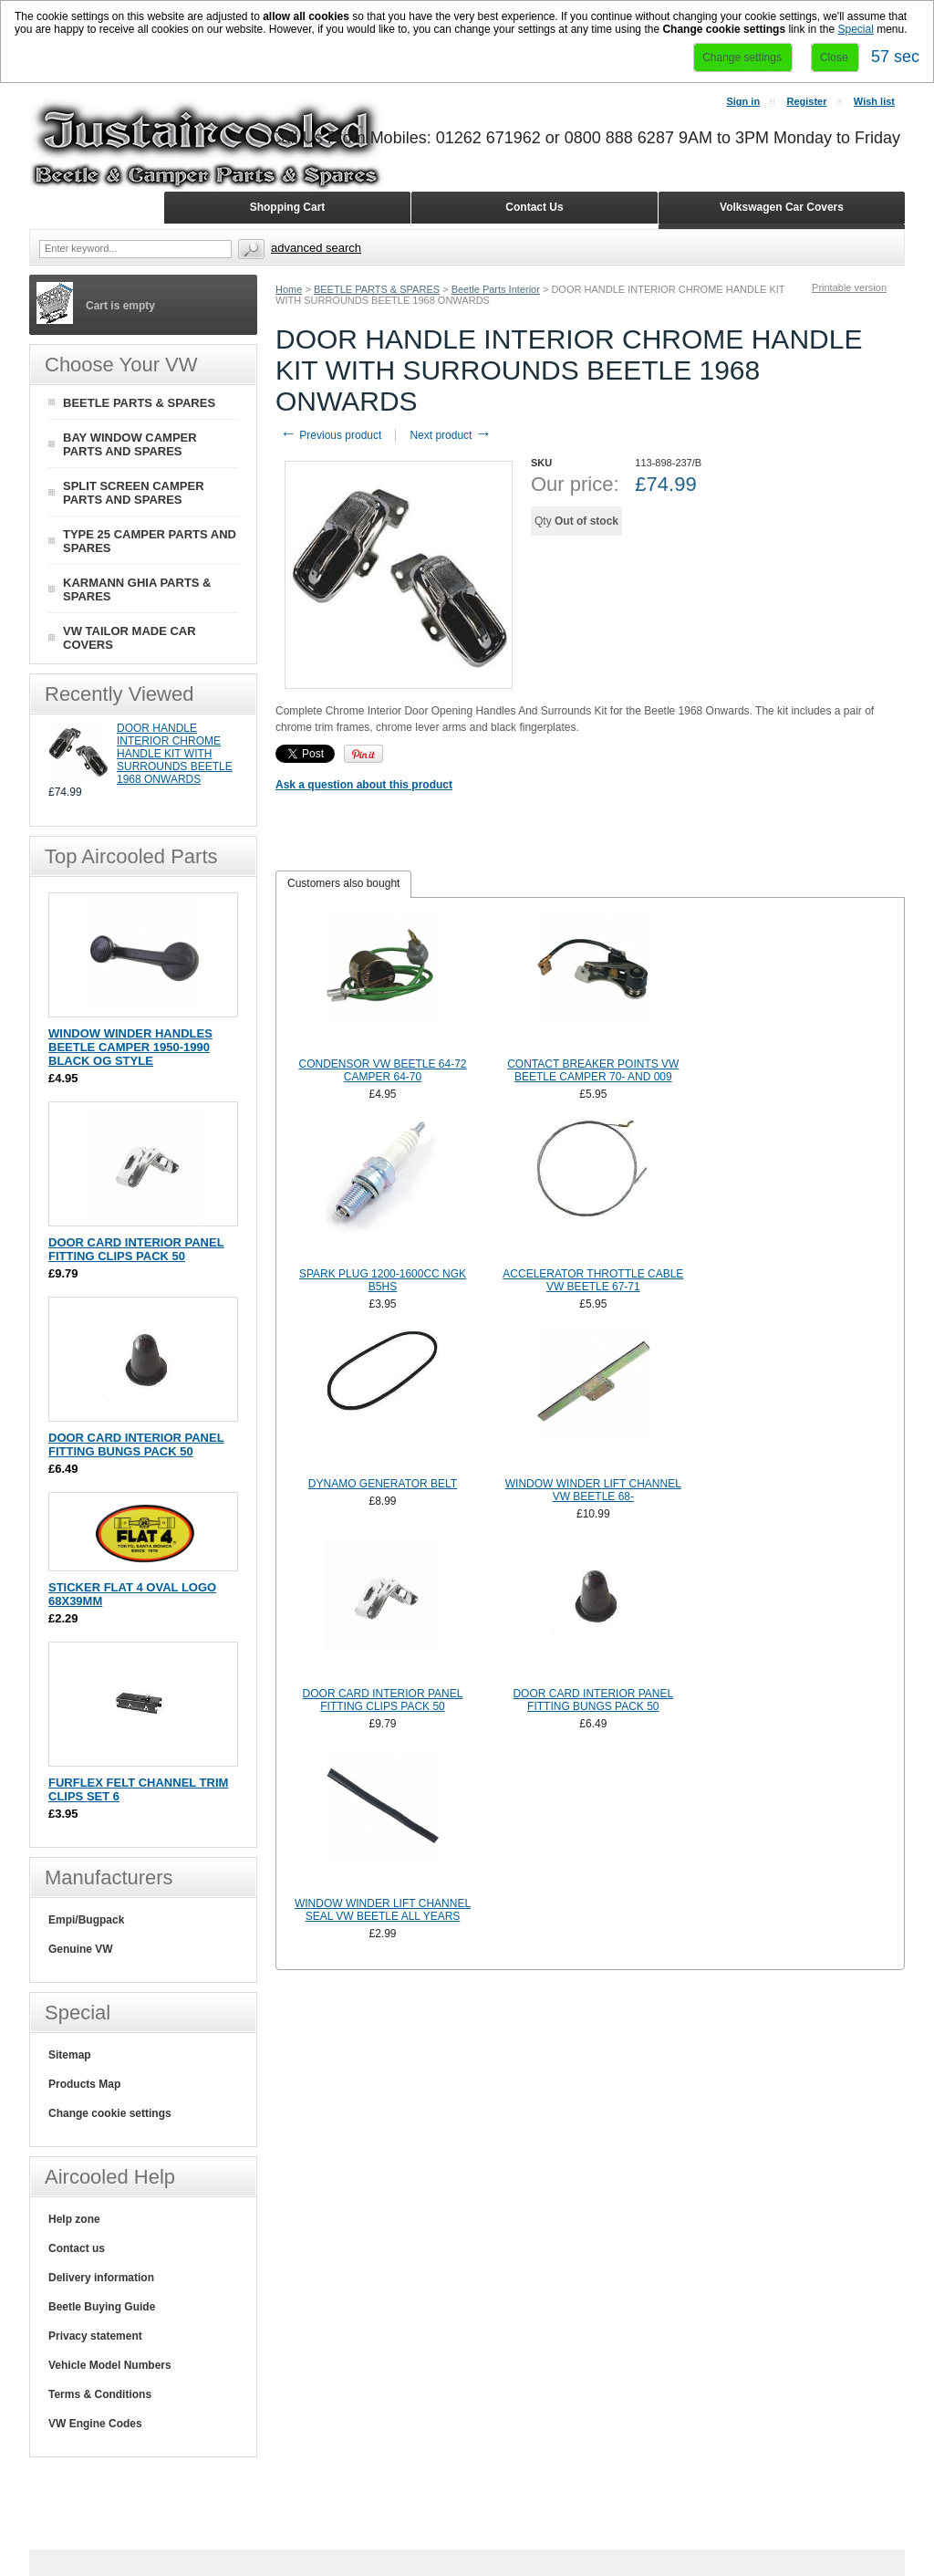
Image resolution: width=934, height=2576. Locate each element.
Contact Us (534, 207)
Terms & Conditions (99, 2394)
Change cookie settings (109, 2113)
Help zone (74, 2219)
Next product (450, 435)
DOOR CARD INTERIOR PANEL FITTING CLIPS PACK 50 (383, 1700)
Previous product (330, 435)
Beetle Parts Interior (495, 289)
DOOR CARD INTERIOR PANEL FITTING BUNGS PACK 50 (593, 1700)
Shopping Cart (288, 207)
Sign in (743, 101)
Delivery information (101, 2277)
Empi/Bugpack (86, 1920)
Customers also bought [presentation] (343, 883)
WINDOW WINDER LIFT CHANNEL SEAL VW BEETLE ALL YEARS (383, 1910)
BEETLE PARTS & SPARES (377, 289)
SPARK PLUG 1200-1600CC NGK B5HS (382, 1280)
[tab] (343, 884)
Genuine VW (80, 1949)
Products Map (84, 2084)
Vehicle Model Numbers (109, 2365)
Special (855, 29)
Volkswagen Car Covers (782, 207)
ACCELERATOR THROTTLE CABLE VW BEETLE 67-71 (593, 1280)
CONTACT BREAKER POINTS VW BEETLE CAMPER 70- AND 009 (593, 1070)
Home (288, 289)
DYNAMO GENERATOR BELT (382, 1483)
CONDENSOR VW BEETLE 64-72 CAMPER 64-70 (382, 1070)
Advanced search (316, 248)
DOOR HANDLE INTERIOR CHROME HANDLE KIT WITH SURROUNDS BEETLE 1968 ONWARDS (175, 754)
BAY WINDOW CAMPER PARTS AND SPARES (130, 444)
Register (806, 101)
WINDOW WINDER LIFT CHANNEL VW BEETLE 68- (593, 1490)
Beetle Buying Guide (101, 2306)
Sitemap (69, 2055)
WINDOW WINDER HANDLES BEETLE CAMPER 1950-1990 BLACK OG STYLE (130, 1047)
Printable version (849, 287)
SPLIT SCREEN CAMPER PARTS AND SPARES (133, 492)
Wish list (874, 101)
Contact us (76, 2248)
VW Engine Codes (95, 2423)
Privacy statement (95, 2336)
